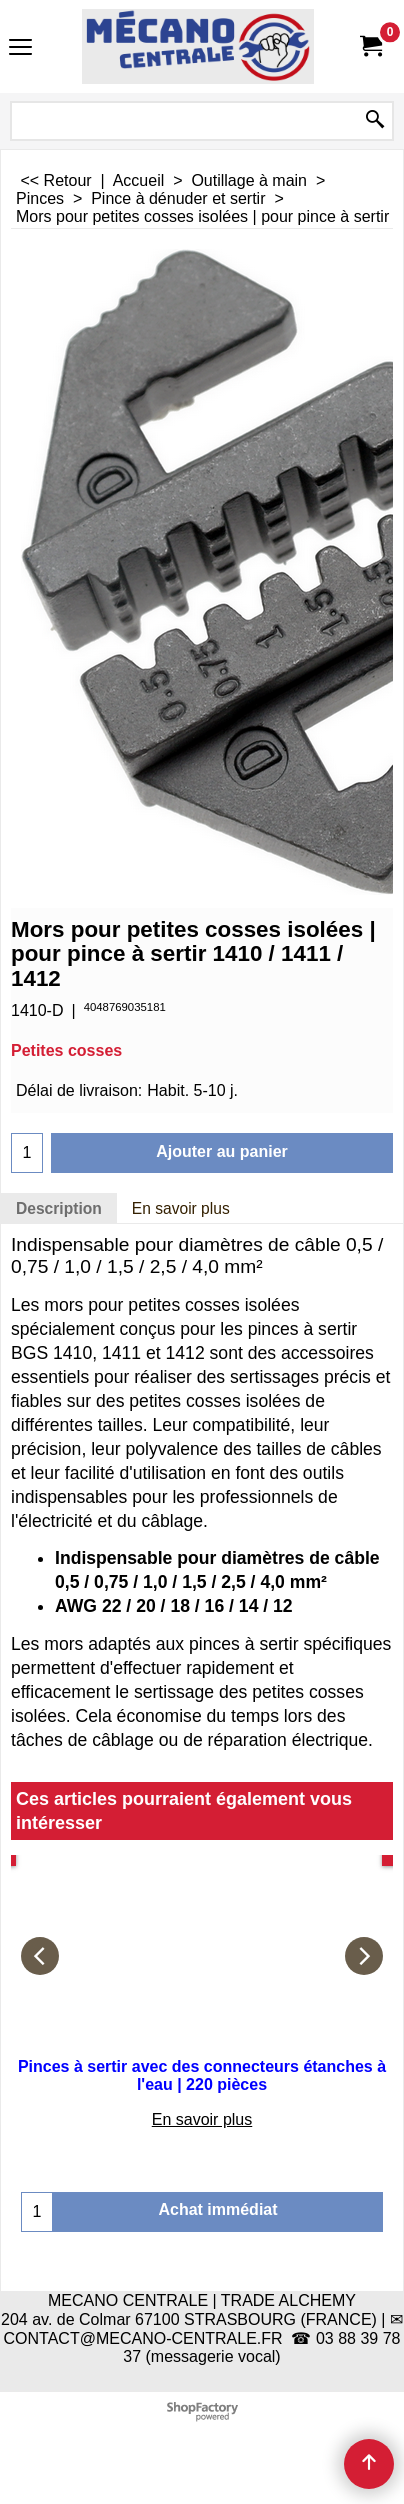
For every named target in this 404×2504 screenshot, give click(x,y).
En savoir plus (181, 1208)
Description (59, 1208)
